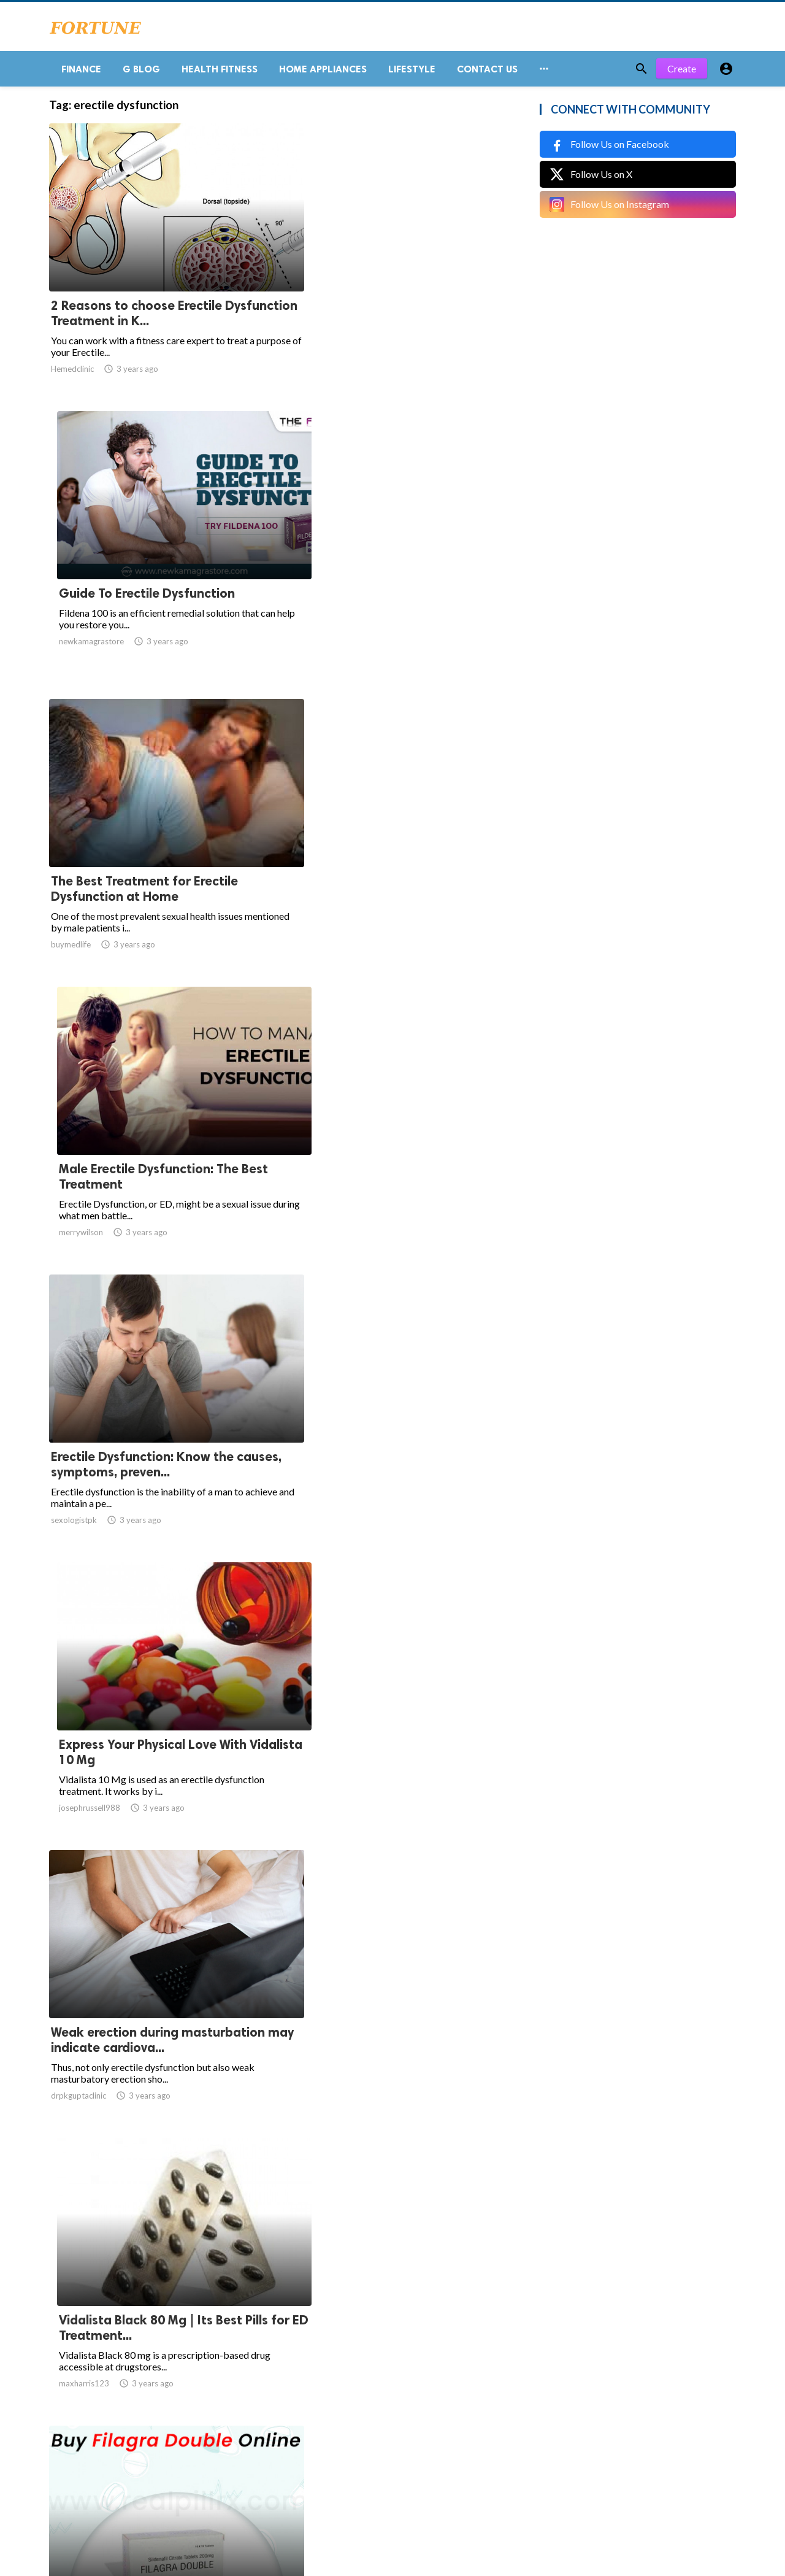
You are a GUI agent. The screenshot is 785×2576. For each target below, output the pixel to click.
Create (681, 73)
